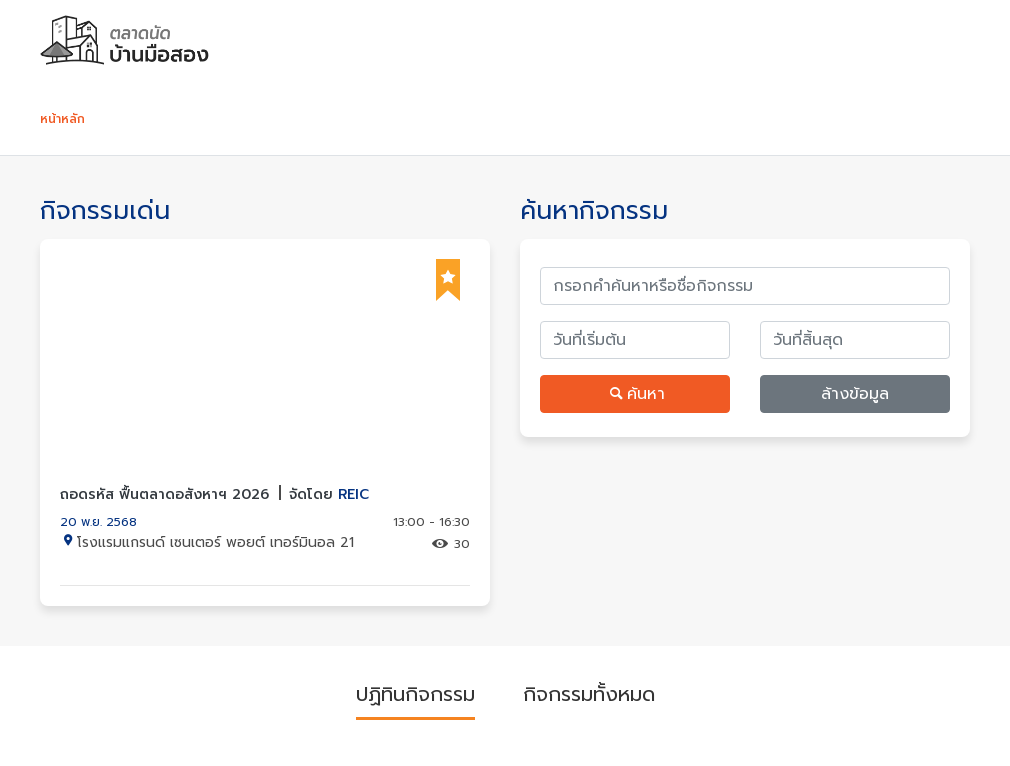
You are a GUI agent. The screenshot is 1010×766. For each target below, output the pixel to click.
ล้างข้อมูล (855, 394)
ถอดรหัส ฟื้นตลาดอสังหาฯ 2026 (214, 494)
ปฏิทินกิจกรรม (415, 694)
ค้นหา (635, 394)
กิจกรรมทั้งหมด (589, 694)
